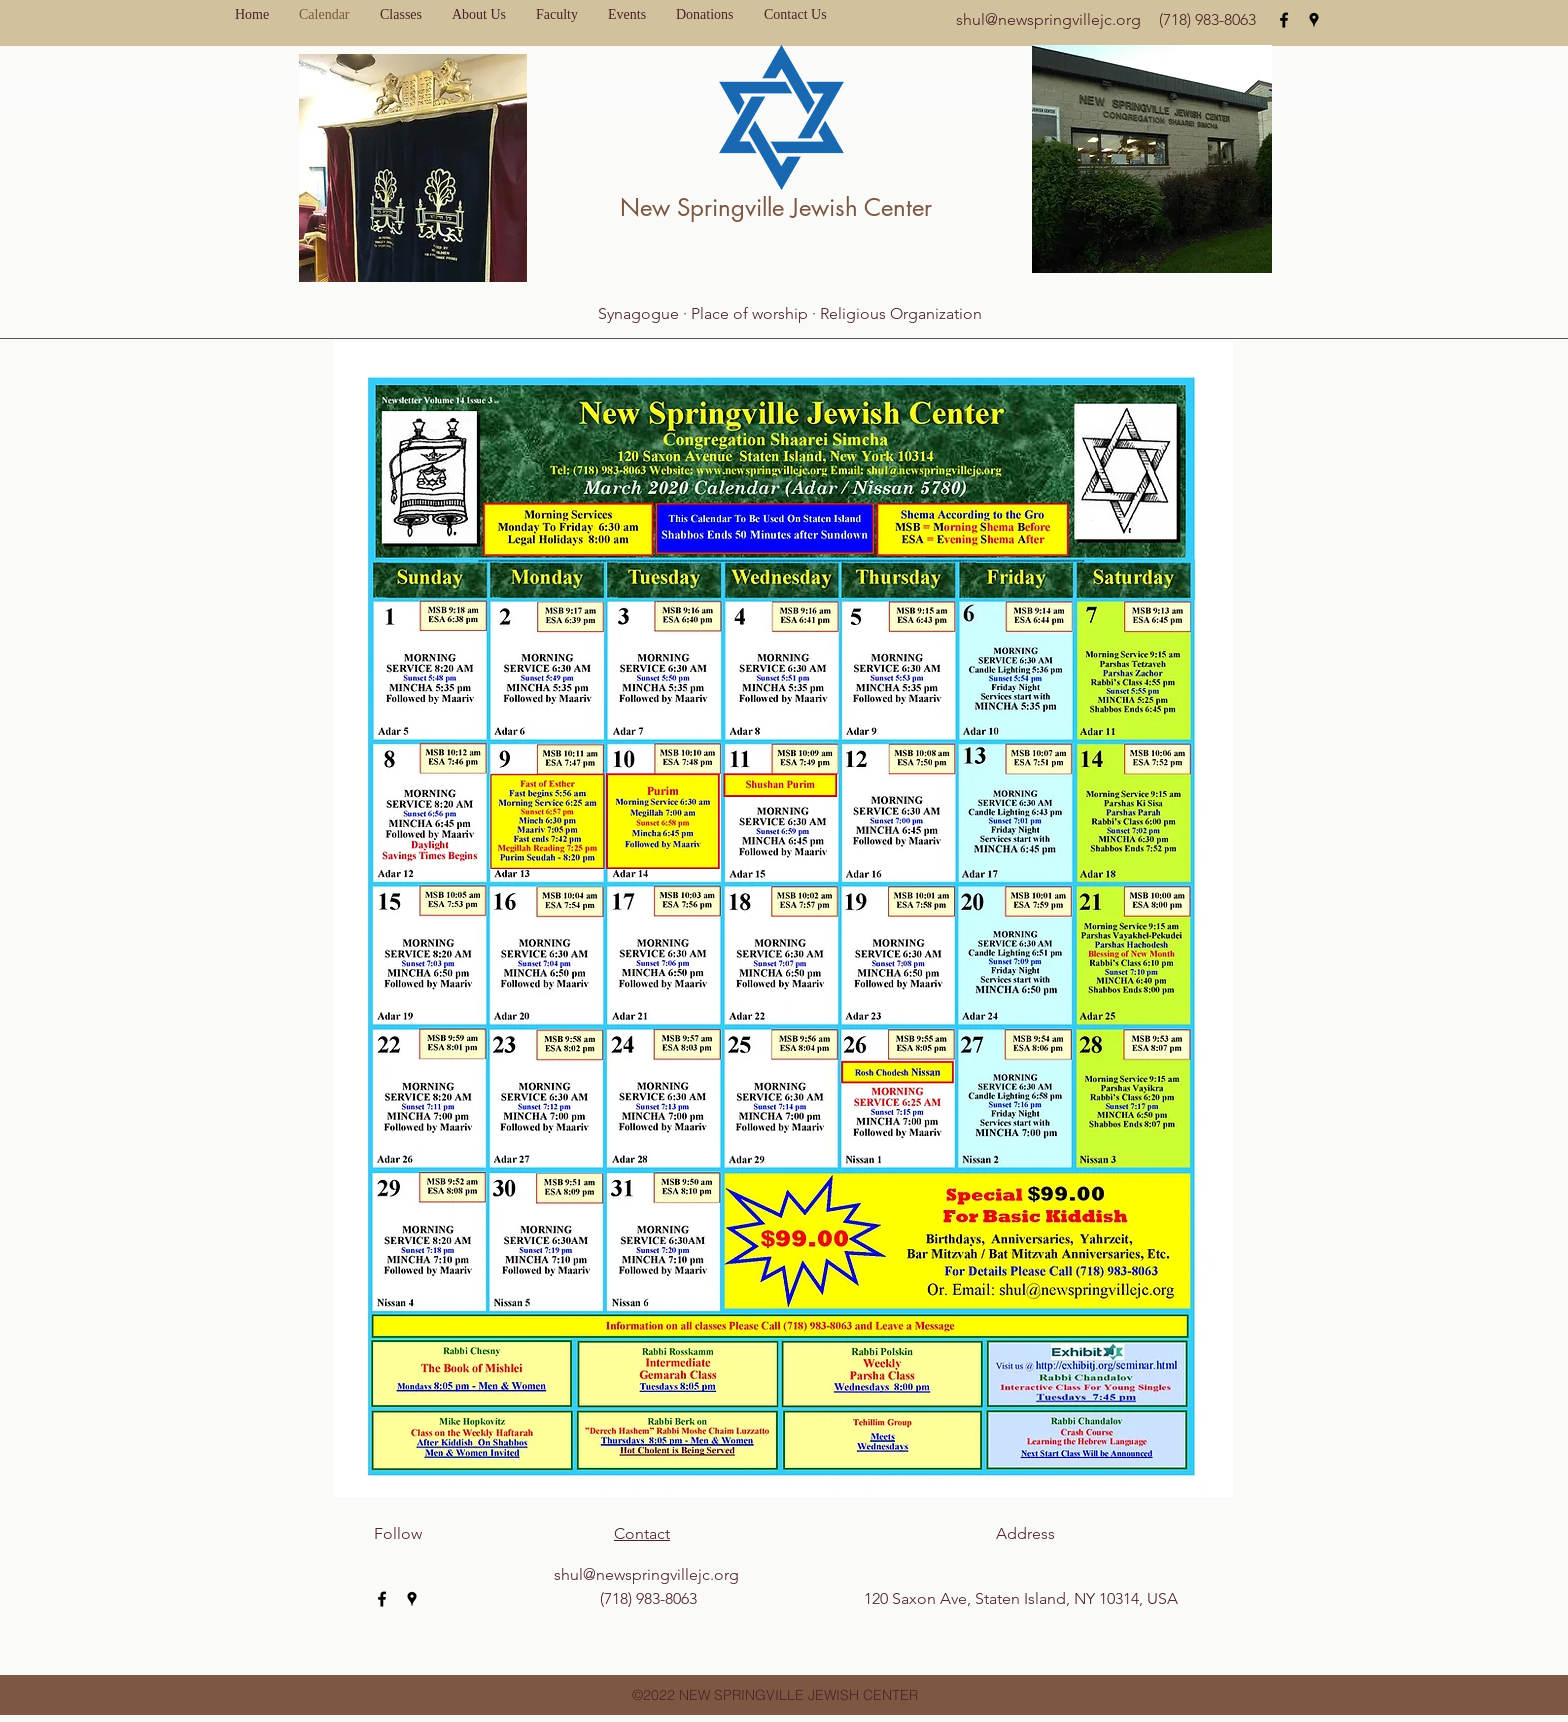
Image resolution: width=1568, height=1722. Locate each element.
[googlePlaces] (1314, 20)
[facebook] (1284, 20)
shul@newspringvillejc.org (1048, 19)
